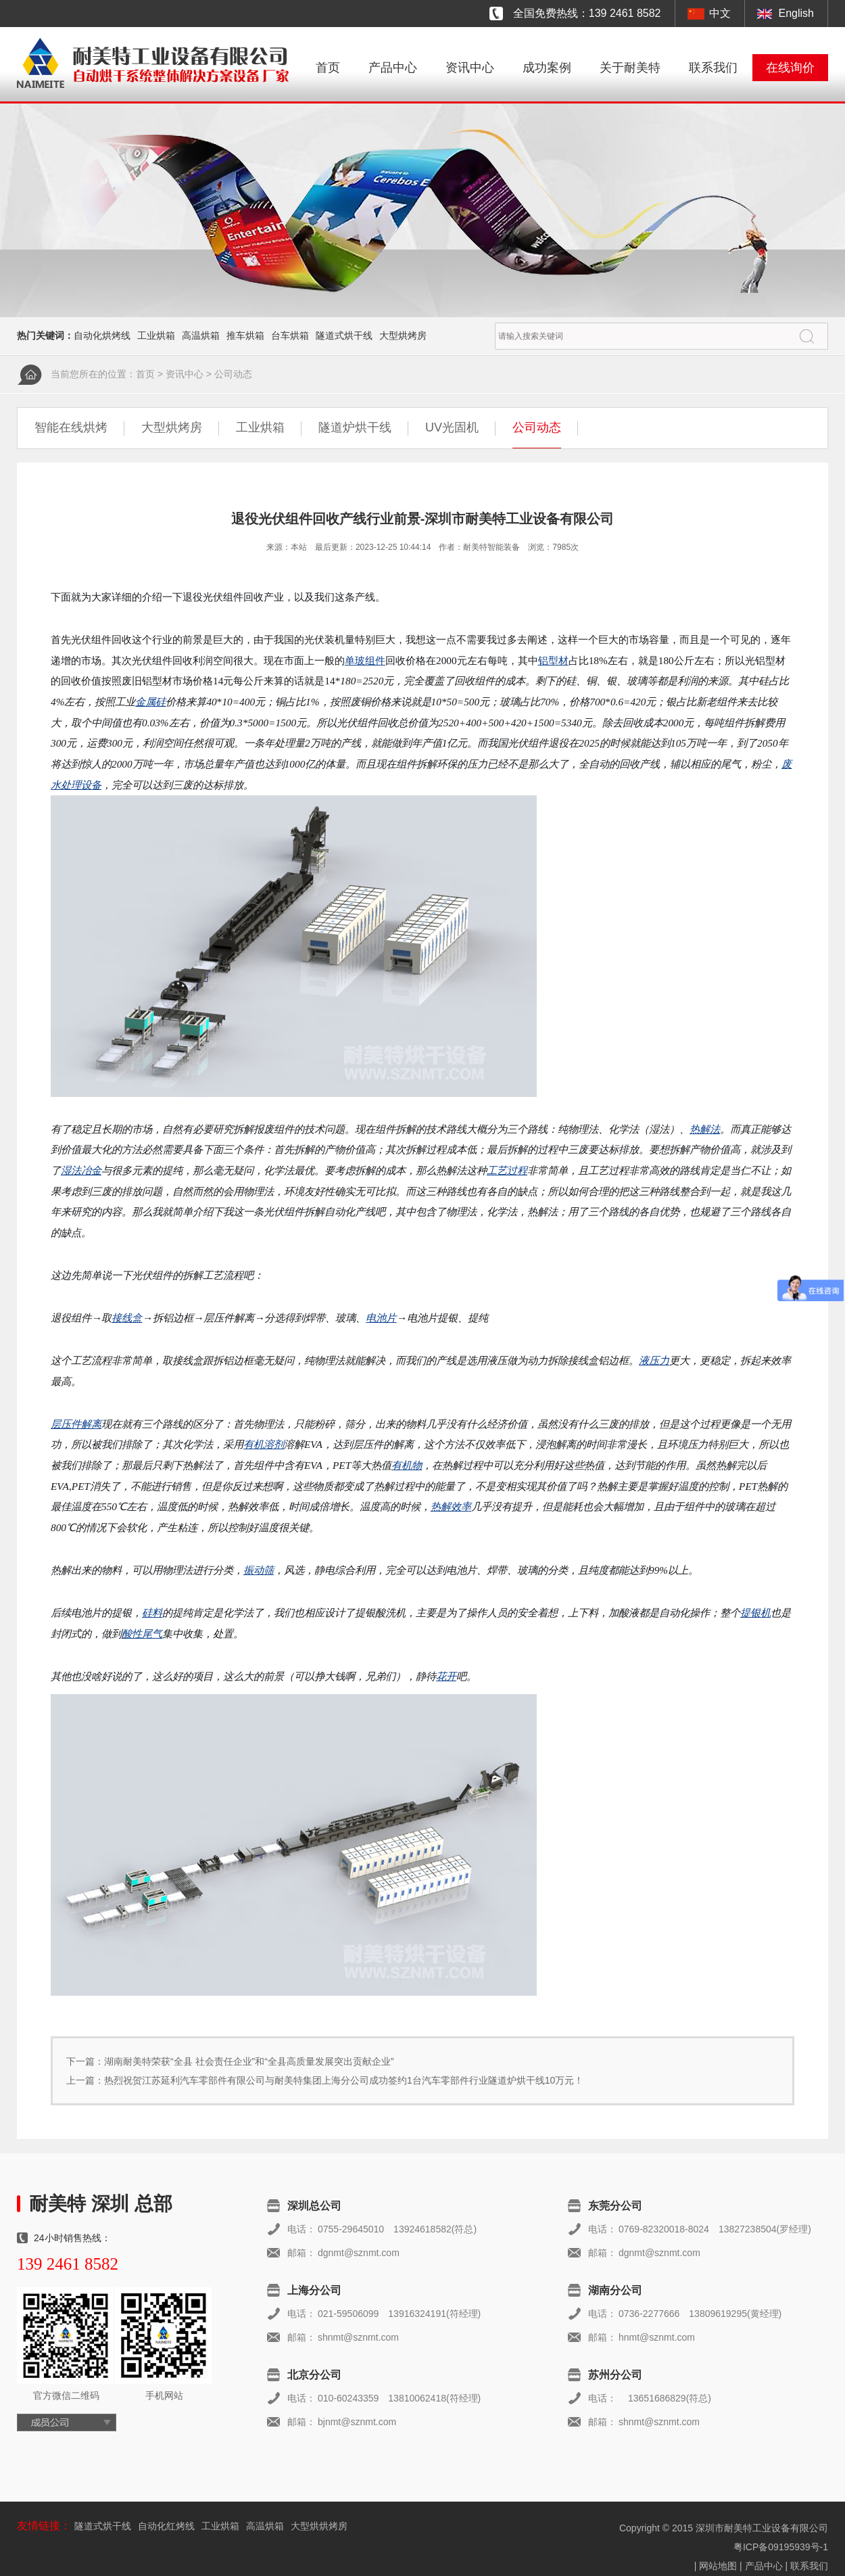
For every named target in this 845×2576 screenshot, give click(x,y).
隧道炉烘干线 (354, 427)
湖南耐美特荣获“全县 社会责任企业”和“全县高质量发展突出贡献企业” (249, 2061)
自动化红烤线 (166, 2526)
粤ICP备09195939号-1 (780, 2547)
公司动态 (233, 374)
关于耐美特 (630, 67)
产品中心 (392, 67)
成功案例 (547, 67)
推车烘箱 (245, 335)
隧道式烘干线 (344, 335)
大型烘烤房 (403, 335)
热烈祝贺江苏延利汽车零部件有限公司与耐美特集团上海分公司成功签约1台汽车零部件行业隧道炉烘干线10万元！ (343, 2080)
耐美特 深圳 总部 (100, 2203)
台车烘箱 (290, 335)
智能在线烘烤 (70, 427)
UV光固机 (452, 427)
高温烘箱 (201, 335)
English (796, 13)
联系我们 (713, 67)
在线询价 (790, 67)
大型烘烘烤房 (319, 2526)
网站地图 (718, 2565)
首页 (328, 67)
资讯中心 (469, 67)
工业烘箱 (156, 335)
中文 (720, 13)
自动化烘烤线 (102, 335)
